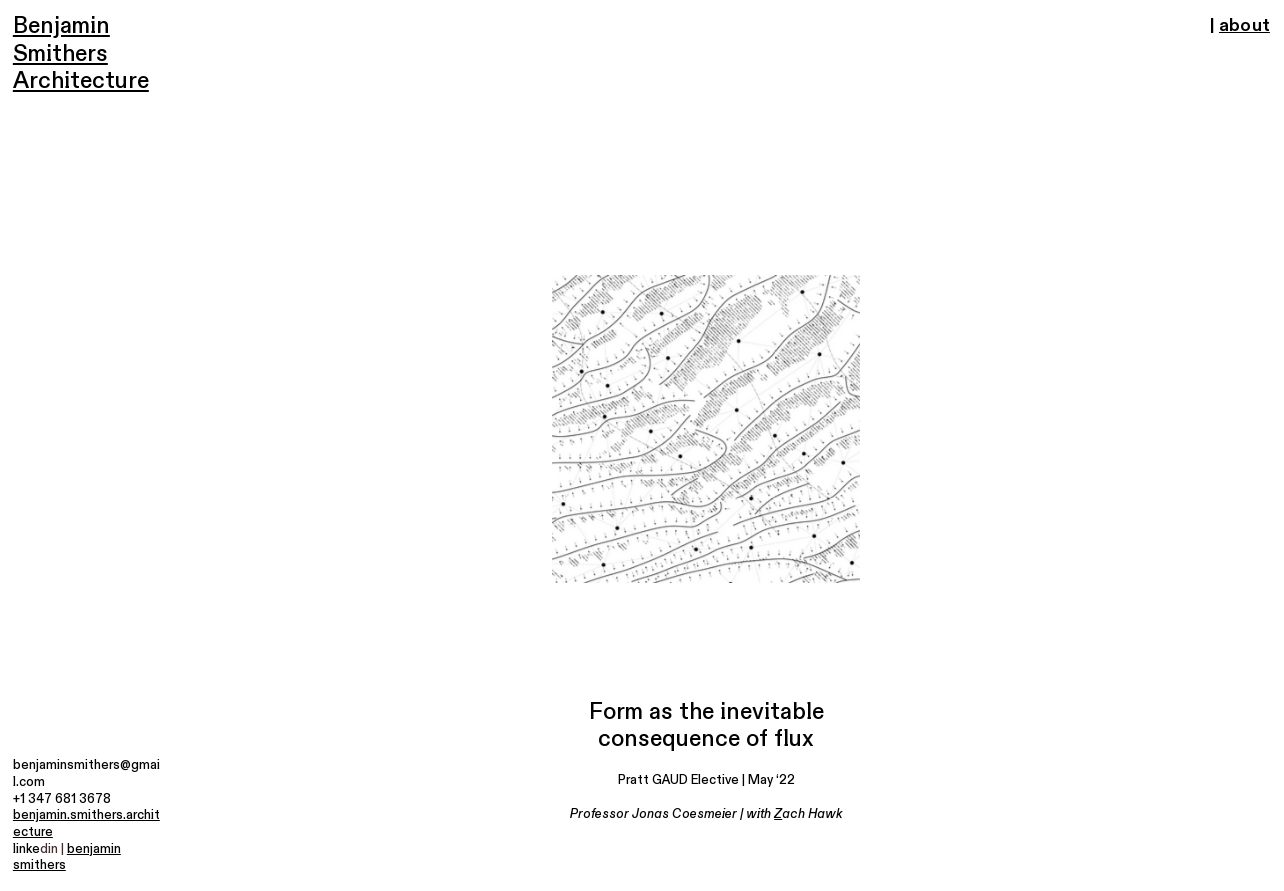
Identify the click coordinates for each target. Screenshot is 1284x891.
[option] (706, 429)
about (1244, 25)
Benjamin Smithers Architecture (81, 53)
